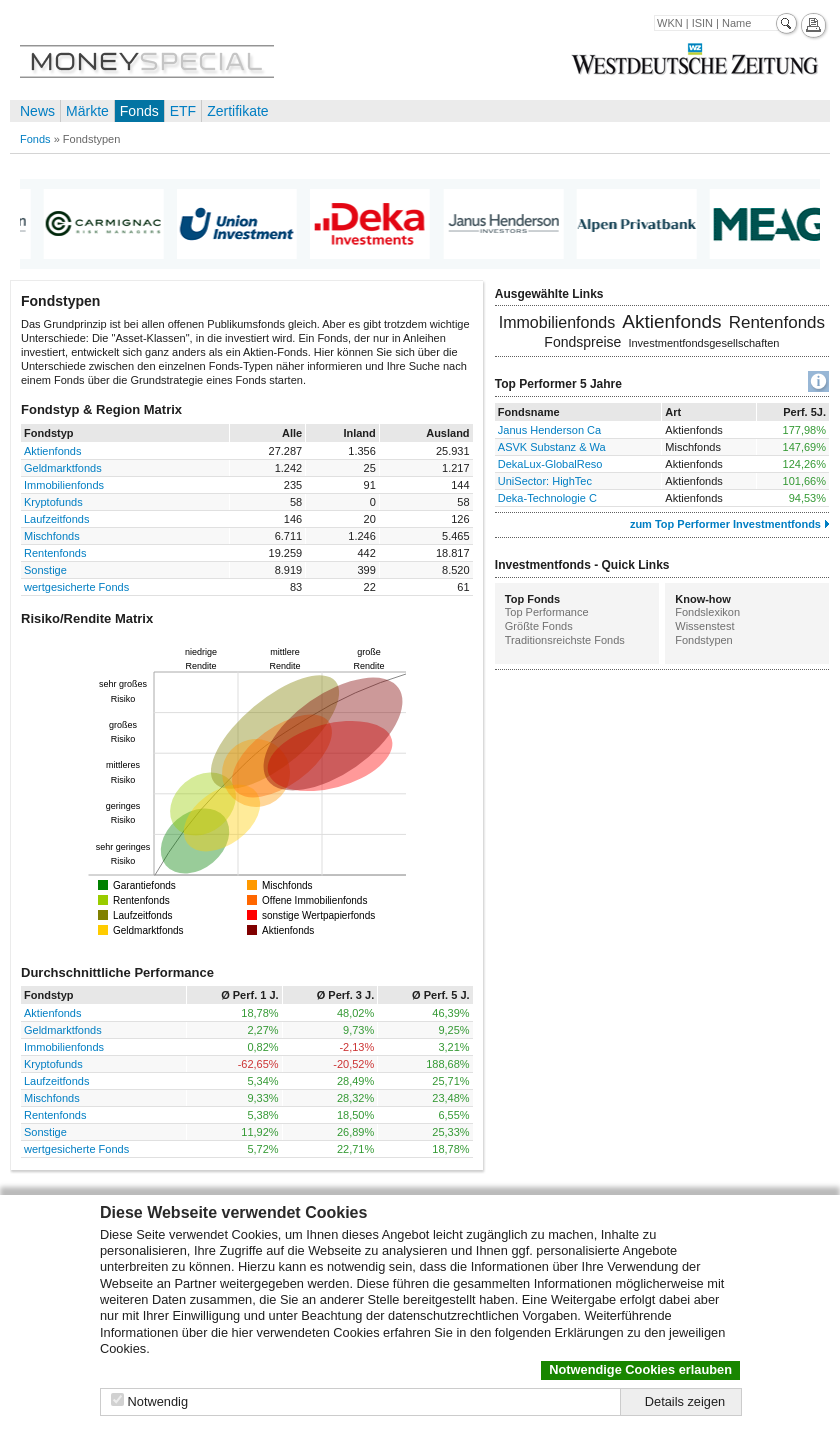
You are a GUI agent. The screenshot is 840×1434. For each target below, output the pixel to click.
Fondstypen (703, 640)
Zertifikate (237, 111)
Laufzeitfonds (56, 519)
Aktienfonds (52, 451)
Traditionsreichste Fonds (565, 640)
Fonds (139, 111)
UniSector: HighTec (545, 481)
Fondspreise (582, 342)
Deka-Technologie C (547, 498)
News (37, 111)
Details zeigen (685, 1401)
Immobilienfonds (64, 485)
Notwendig (158, 1401)
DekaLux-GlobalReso (550, 464)
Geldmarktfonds (63, 468)
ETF (183, 111)
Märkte (87, 111)
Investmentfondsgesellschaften (703, 343)
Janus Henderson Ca (549, 430)
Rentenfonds (55, 553)
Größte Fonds (539, 626)
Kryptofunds (53, 502)
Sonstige (45, 570)
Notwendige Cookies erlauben (640, 1369)
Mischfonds (52, 536)
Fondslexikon (707, 612)
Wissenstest (704, 626)
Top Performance (547, 612)
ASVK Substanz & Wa (552, 447)
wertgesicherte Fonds (76, 587)
